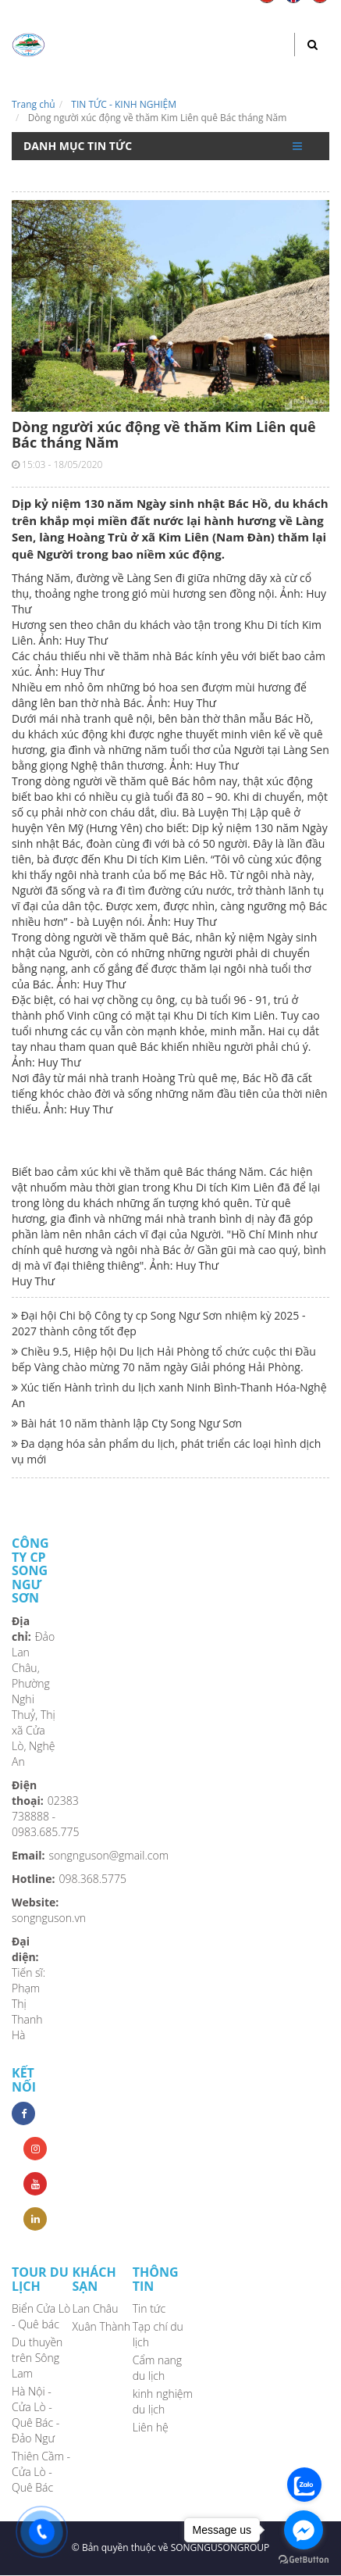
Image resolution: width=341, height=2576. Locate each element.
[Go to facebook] (303, 2529)
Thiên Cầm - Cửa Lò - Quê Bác (41, 2472)
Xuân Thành (101, 2326)
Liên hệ (151, 2427)
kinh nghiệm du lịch (163, 2401)
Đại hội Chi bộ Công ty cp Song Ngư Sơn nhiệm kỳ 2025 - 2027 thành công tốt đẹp (159, 1323)
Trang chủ (33, 104)
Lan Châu (95, 2308)
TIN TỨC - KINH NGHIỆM (123, 104)
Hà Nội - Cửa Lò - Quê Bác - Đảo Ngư (35, 2415)
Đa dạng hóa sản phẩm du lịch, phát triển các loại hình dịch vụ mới (166, 1451)
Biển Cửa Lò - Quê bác (41, 2316)
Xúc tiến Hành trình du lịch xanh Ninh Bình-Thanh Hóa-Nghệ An (169, 1395)
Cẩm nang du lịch (157, 2368)
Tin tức (149, 2308)
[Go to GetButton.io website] (304, 2560)
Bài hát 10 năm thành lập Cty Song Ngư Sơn (127, 1423)
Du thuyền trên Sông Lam (37, 2358)
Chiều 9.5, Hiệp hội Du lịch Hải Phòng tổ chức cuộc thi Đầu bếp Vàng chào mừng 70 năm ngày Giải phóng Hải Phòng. (164, 1359)
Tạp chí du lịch (158, 2334)
